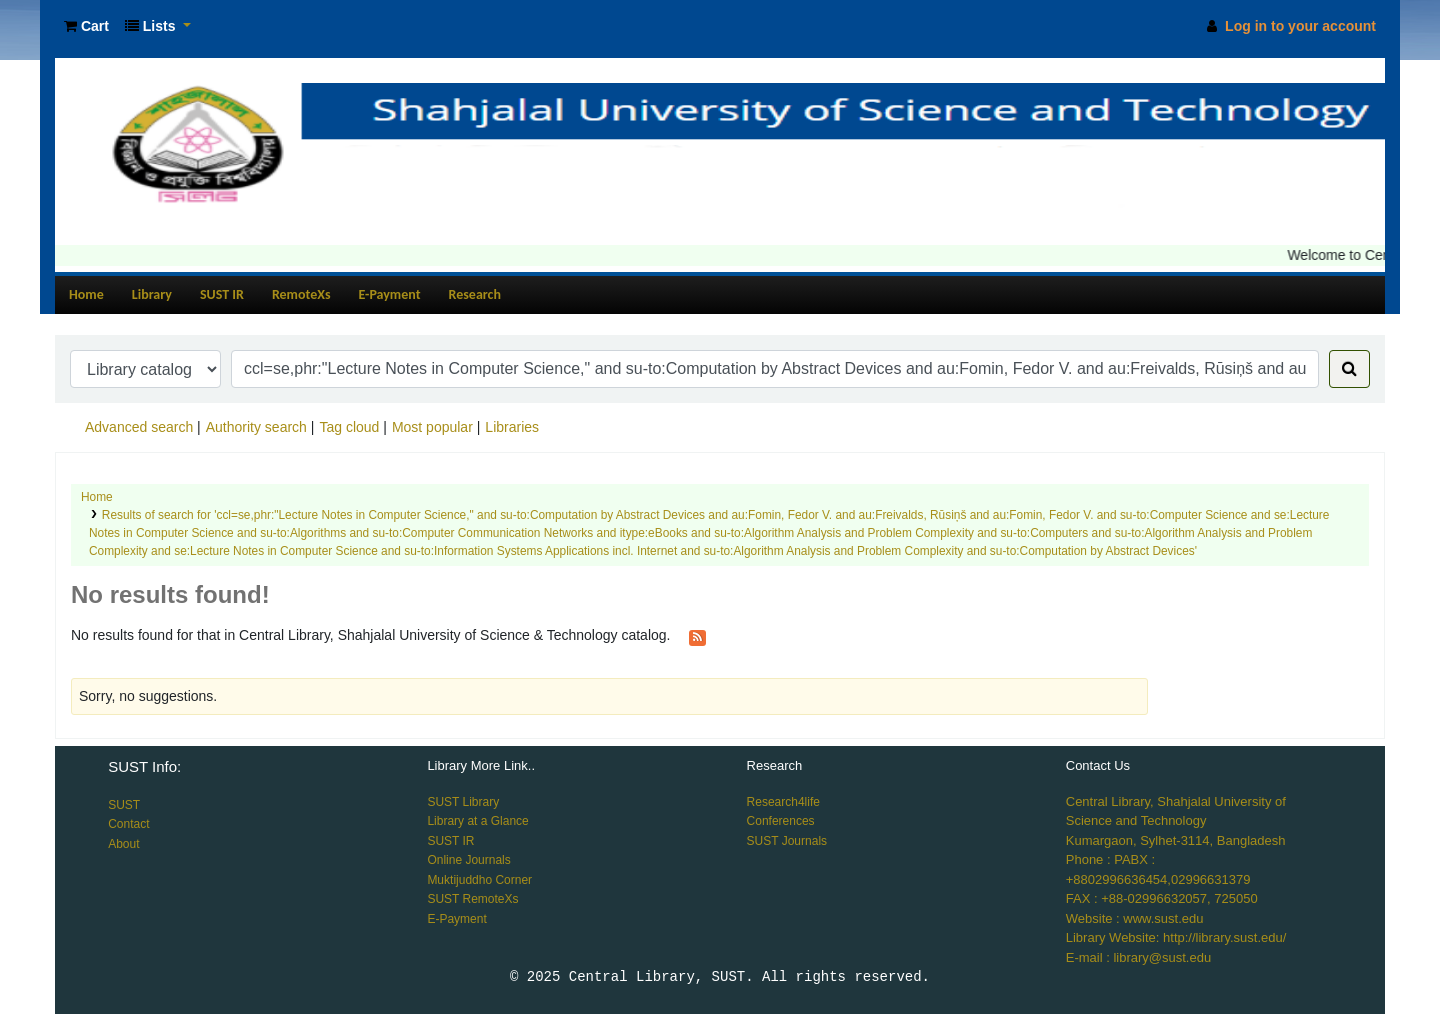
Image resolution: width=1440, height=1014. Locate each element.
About (123, 844)
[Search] (1349, 369)
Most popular (432, 427)
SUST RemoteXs (472, 899)
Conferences (781, 821)
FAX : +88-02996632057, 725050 (1162, 898)
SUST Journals (787, 841)
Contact (128, 824)
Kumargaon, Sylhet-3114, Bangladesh (1176, 840)
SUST (124, 805)
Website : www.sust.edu (1135, 918)
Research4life (783, 802)
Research (475, 294)
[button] (86, 26)
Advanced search (139, 427)
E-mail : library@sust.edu (1138, 957)
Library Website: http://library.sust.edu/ (1176, 937)
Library (152, 294)
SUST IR (222, 294)
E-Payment (390, 294)
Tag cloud (349, 427)
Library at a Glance (477, 821)
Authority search (256, 427)
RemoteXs (301, 294)
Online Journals (468, 860)
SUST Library (463, 802)
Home (86, 294)
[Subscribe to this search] (697, 636)
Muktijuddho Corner (479, 880)
